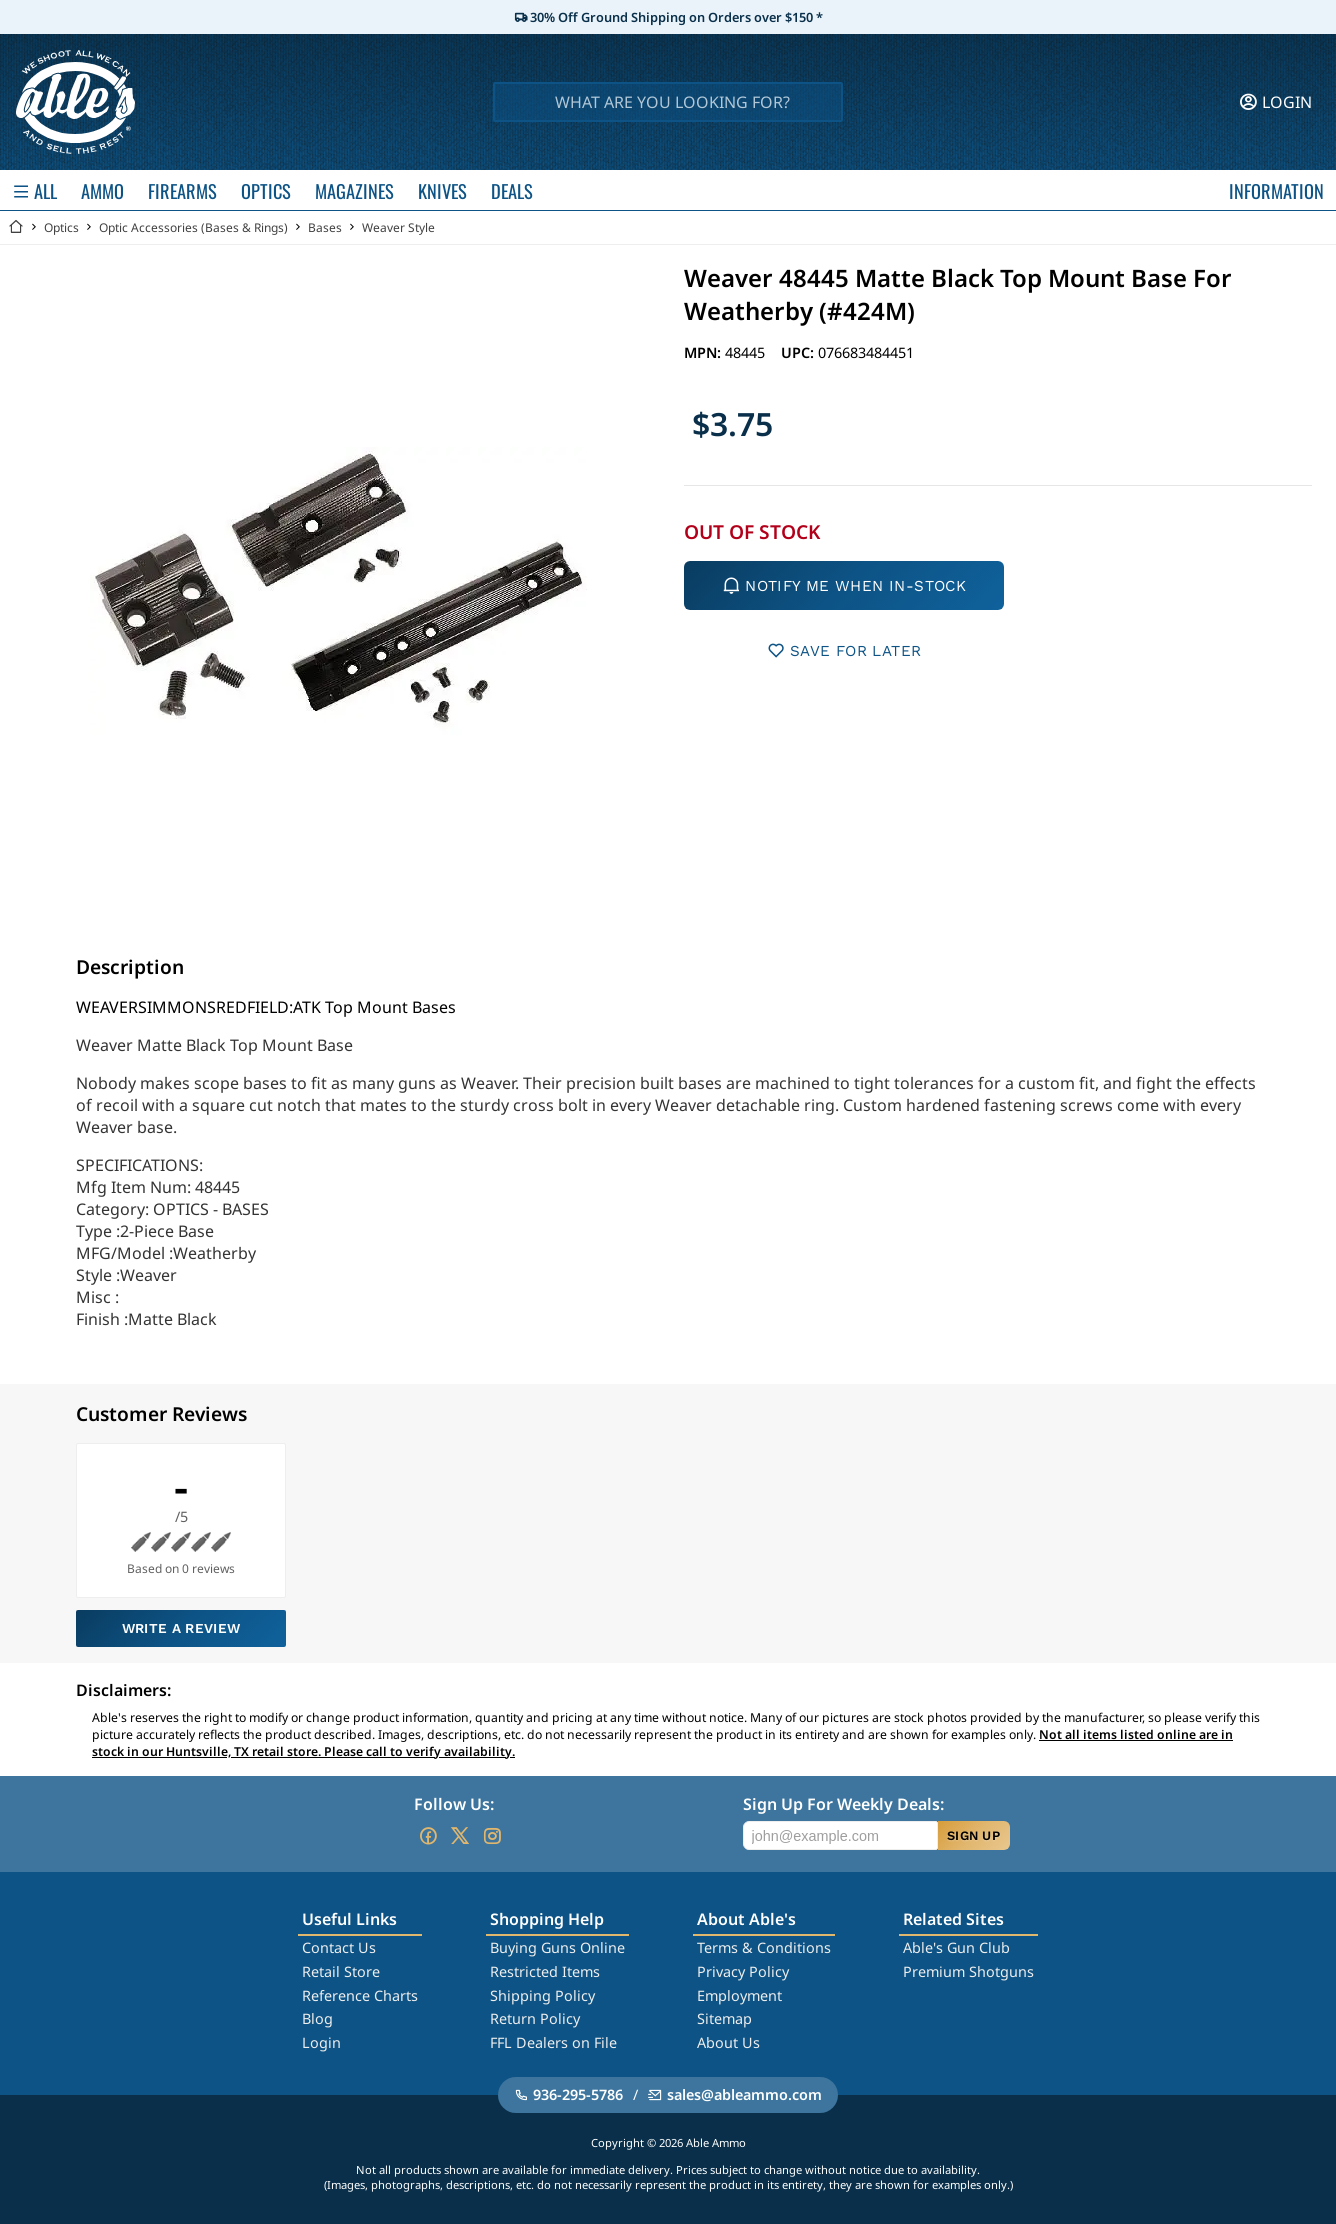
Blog (317, 2018)
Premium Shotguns (968, 1971)
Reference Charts (360, 1995)
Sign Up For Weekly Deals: (843, 1804)
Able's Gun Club (956, 1947)
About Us (728, 2042)
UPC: (799, 352)
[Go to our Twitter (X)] (460, 1836)
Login (321, 2042)
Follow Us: (454, 1804)
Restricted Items (545, 1971)
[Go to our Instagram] (492, 1836)
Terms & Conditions (764, 1947)
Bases (325, 227)
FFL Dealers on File (553, 2042)
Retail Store (341, 1971)
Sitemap (724, 2018)
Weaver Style (398, 227)
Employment (739, 1995)
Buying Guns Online (557, 1947)
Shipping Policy (542, 1995)
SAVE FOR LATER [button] (844, 650)
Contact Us (339, 1947)
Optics (61, 227)
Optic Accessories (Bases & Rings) (193, 227)
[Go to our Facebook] (428, 1836)
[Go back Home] (16, 227)
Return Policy (535, 2018)
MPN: (704, 352)
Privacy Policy (743, 1971)
